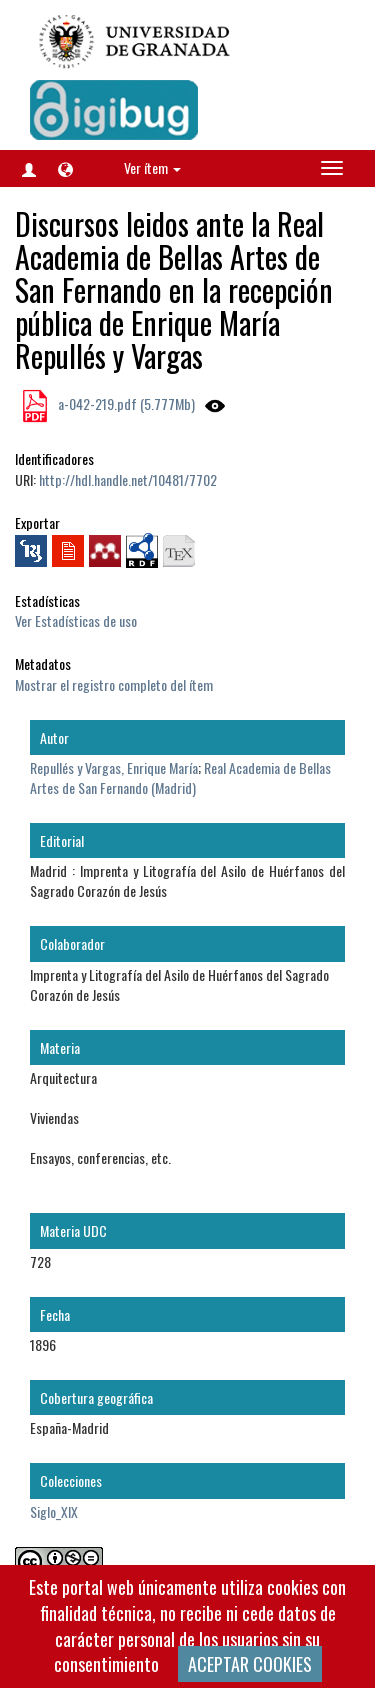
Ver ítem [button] (152, 167)
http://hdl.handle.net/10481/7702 (128, 479)
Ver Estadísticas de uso (76, 620)
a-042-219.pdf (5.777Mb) (125, 403)
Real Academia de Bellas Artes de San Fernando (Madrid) (180, 777)
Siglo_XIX (54, 1511)
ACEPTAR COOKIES (250, 1664)
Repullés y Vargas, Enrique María (114, 767)
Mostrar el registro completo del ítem (114, 684)
